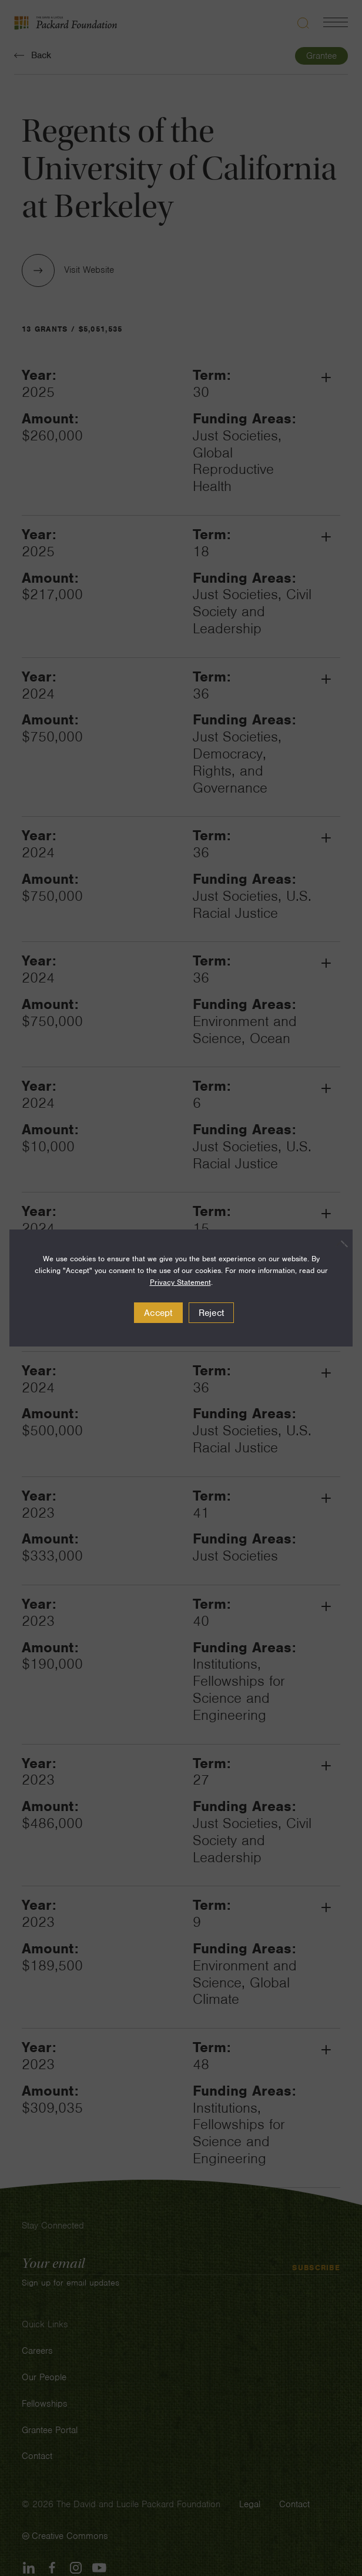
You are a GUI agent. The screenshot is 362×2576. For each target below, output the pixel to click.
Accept (158, 1313)
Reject (211, 1313)
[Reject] (338, 1243)
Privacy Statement (180, 1282)
